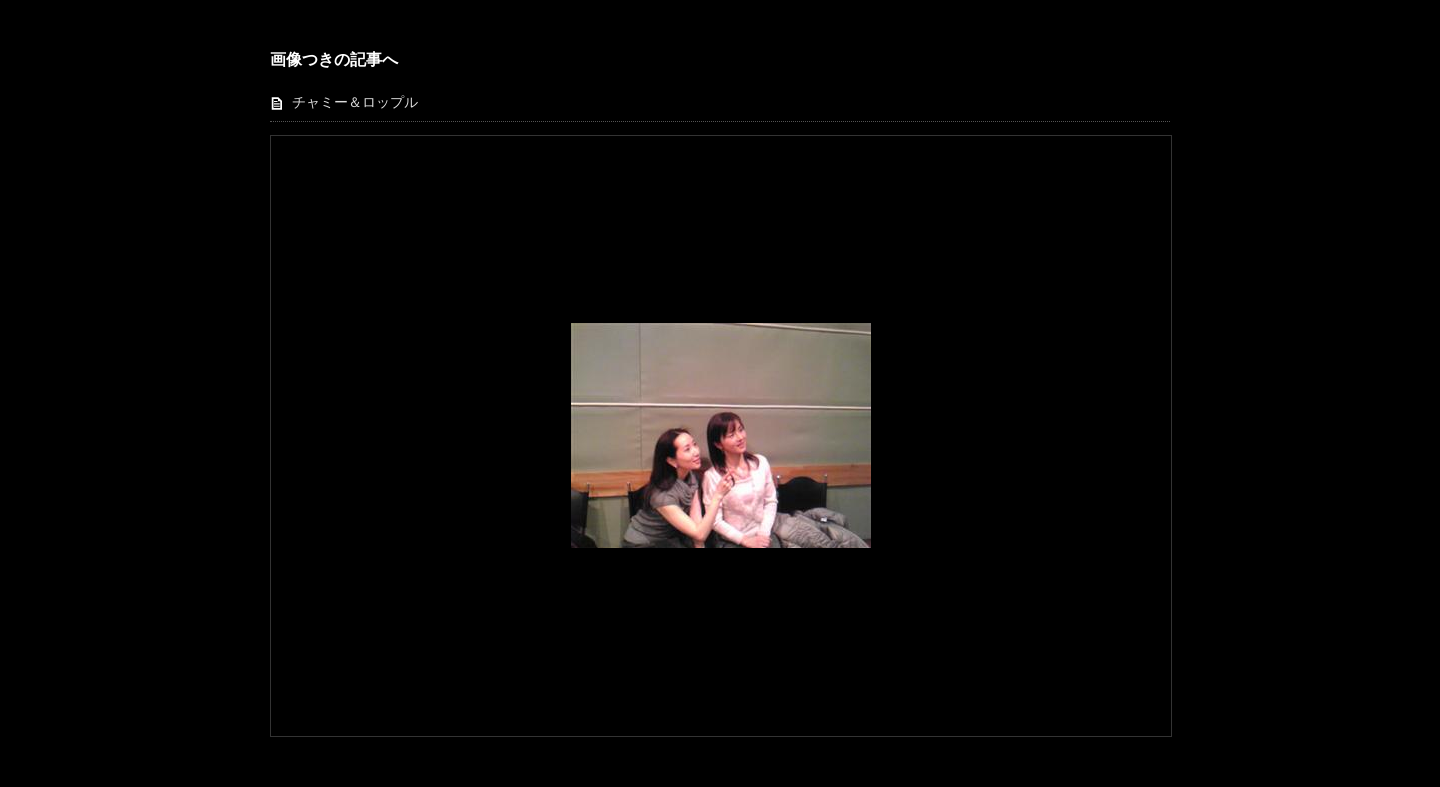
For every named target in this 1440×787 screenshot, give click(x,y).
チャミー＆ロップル (355, 102)
